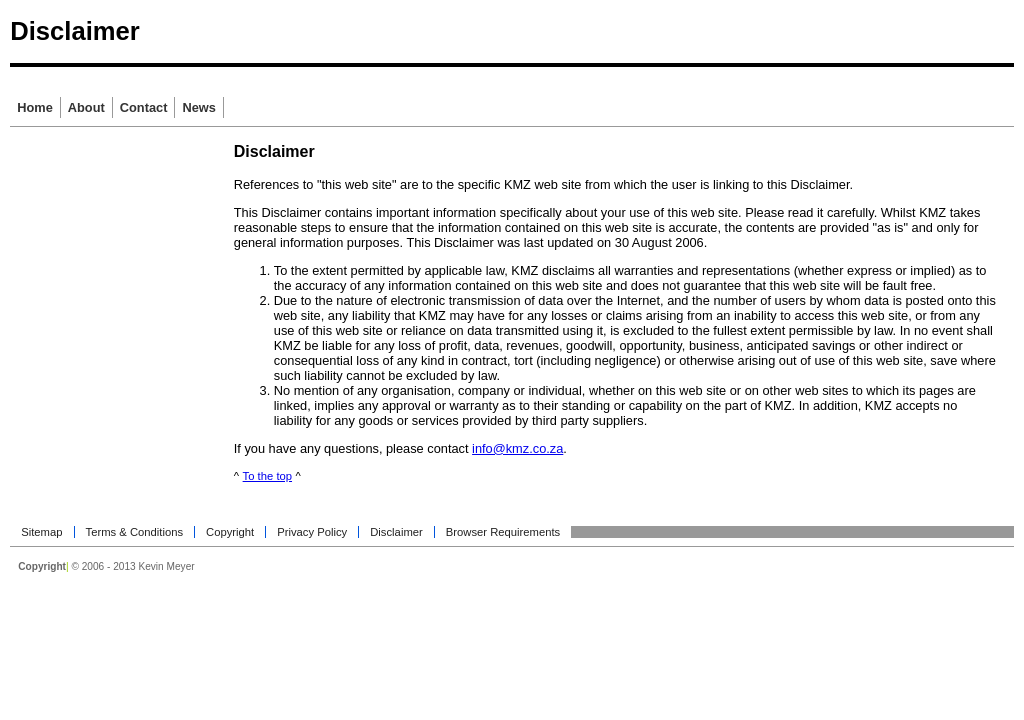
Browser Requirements (503, 532)
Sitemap (41, 532)
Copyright (230, 532)
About (86, 107)
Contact (144, 107)
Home (35, 107)
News (198, 107)
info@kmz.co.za (517, 448)
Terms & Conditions (135, 532)
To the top (267, 476)
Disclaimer (396, 532)
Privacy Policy (312, 532)
